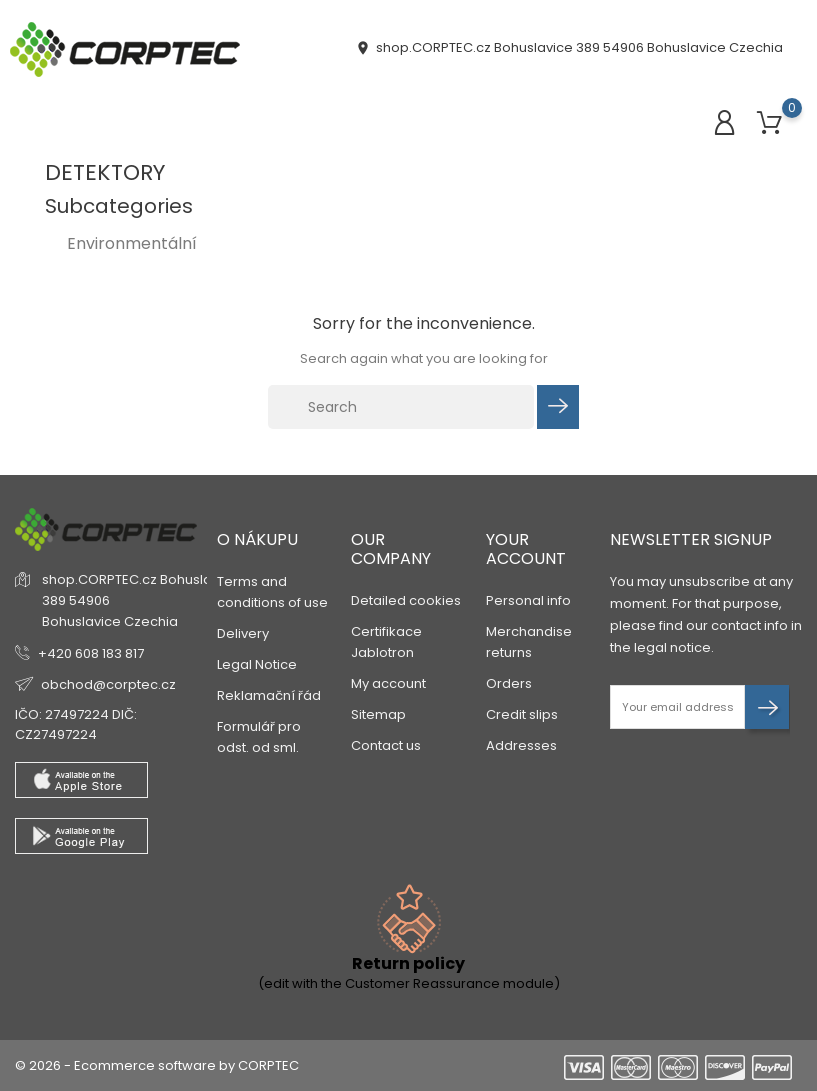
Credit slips (522, 714)
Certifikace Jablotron (386, 642)
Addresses (521, 745)
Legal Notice (257, 664)
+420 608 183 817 (91, 653)
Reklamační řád (269, 695)
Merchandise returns (529, 642)
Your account (526, 549)
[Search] (401, 407)
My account (388, 683)
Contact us (386, 745)
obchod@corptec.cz (108, 684)
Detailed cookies (406, 600)
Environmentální (132, 243)
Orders (509, 683)
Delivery (243, 633)
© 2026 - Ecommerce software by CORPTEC (157, 1065)
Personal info (528, 600)
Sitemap (378, 714)
